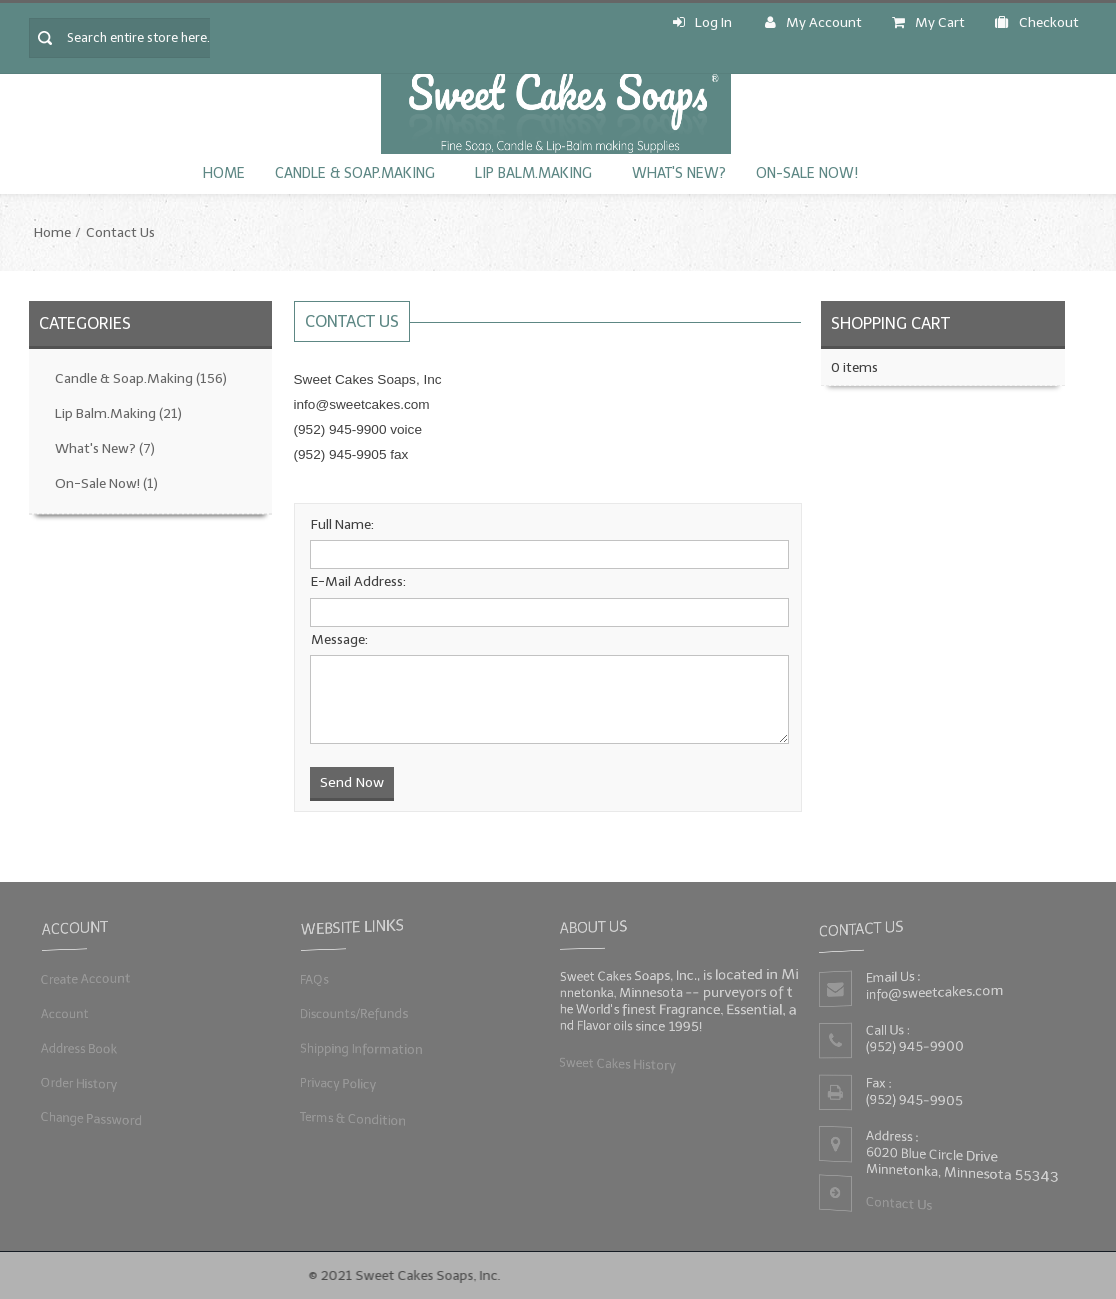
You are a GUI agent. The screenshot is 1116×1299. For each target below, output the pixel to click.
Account (62, 1013)
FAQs (311, 978)
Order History (76, 1083)
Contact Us (120, 232)
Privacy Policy (335, 1083)
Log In (702, 22)
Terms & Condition (351, 1120)
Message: (339, 639)
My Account (813, 22)
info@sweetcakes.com (934, 992)
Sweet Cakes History (615, 1063)
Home (224, 173)
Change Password (89, 1120)
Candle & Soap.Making (355, 173)
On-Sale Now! (807, 173)
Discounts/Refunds (352, 1013)
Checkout (1037, 22)
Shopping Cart (890, 323)
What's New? (679, 173)
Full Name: (342, 524)
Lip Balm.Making (533, 173)
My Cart (928, 22)
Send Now (352, 782)
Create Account (83, 978)
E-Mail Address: (358, 581)
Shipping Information (359, 1048)
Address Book (76, 1048)
